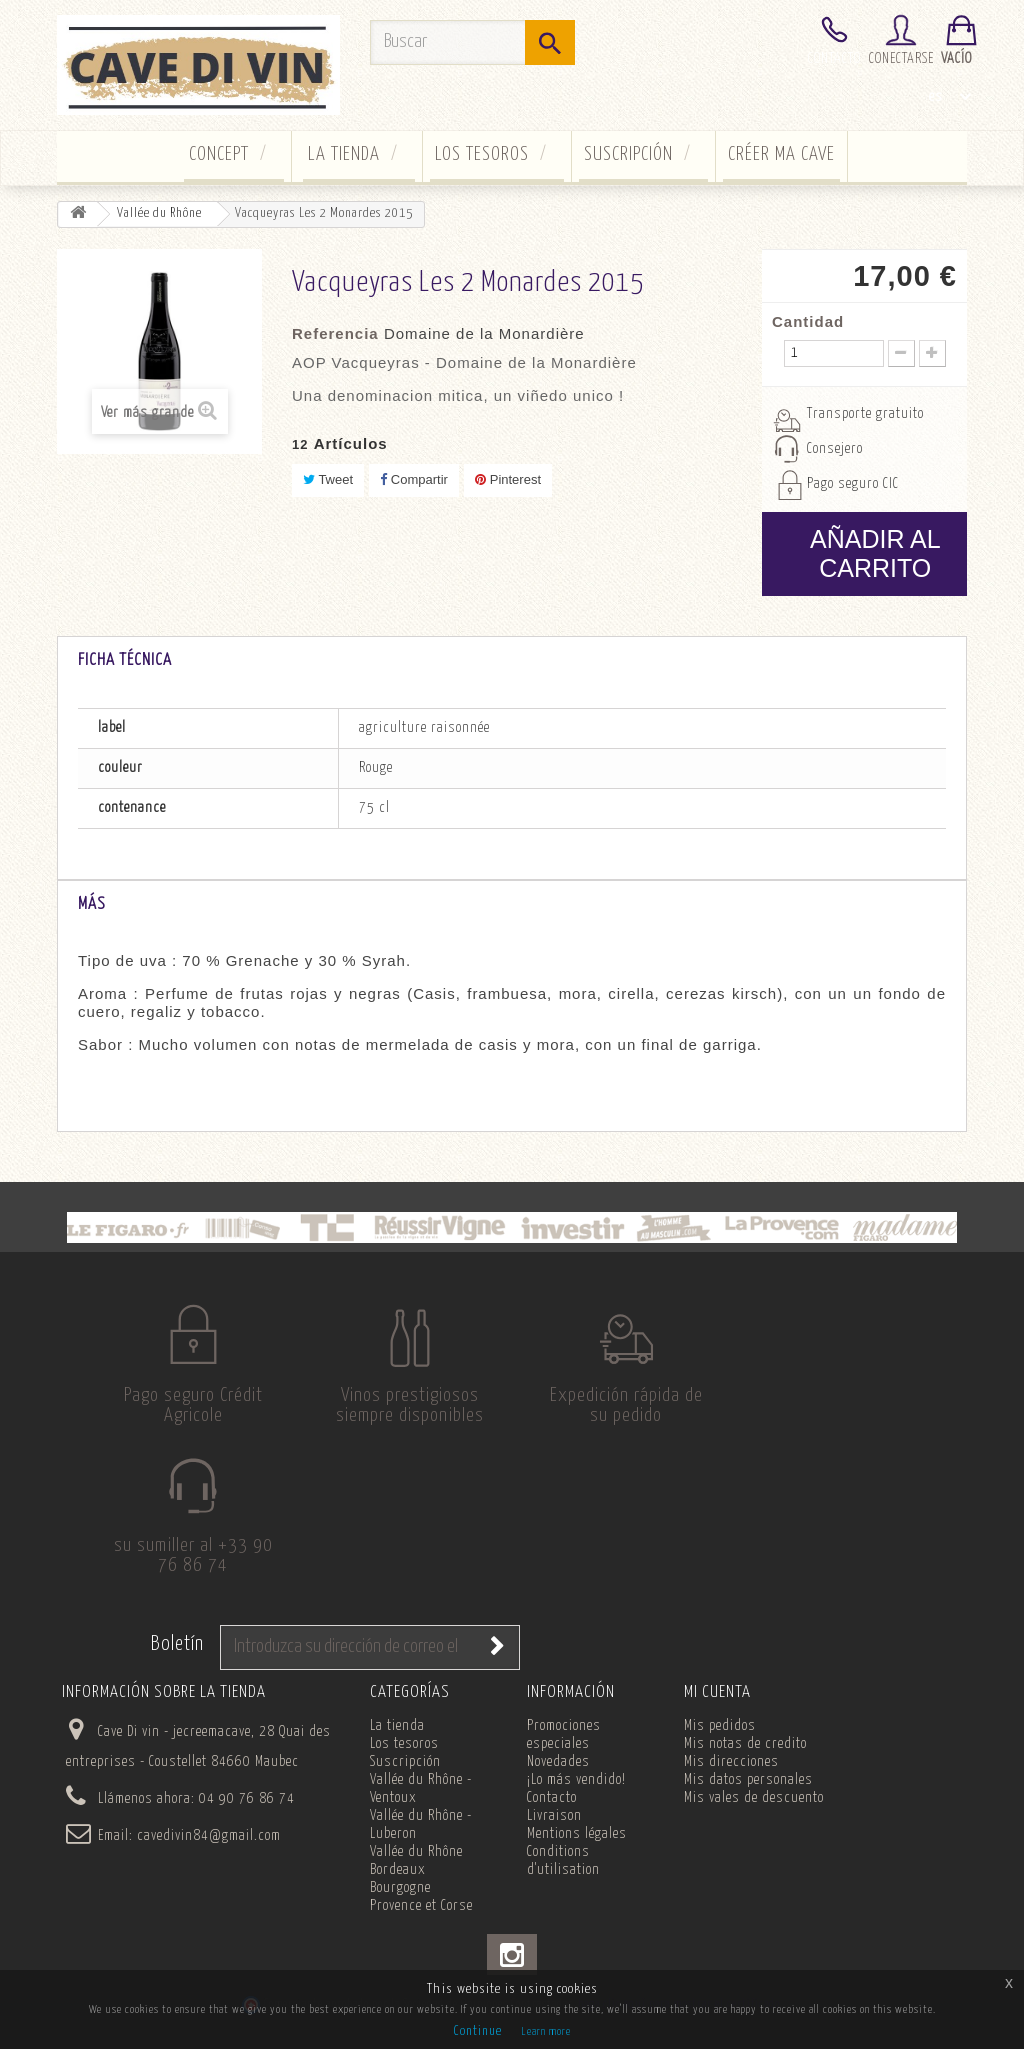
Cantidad (808, 321)
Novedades (558, 1791)
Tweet (328, 479)
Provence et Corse (421, 1935)
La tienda (344, 154)
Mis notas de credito (745, 1773)
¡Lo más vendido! (576, 1809)
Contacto (834, 59)
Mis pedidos (720, 1755)
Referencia (335, 333)
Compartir (414, 479)
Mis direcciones (731, 1791)
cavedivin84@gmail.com (209, 1865)
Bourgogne (400, 1917)
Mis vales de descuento (754, 1827)
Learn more (546, 2031)
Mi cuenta (717, 1721)
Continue (478, 2031)
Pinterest (508, 479)
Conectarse (901, 59)
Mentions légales (577, 1863)
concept (219, 154)
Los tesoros (482, 154)
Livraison (554, 1845)
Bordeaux (398, 1899)
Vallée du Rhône (416, 1881)
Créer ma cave (781, 154)
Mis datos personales (748, 1809)
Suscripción (628, 154)
